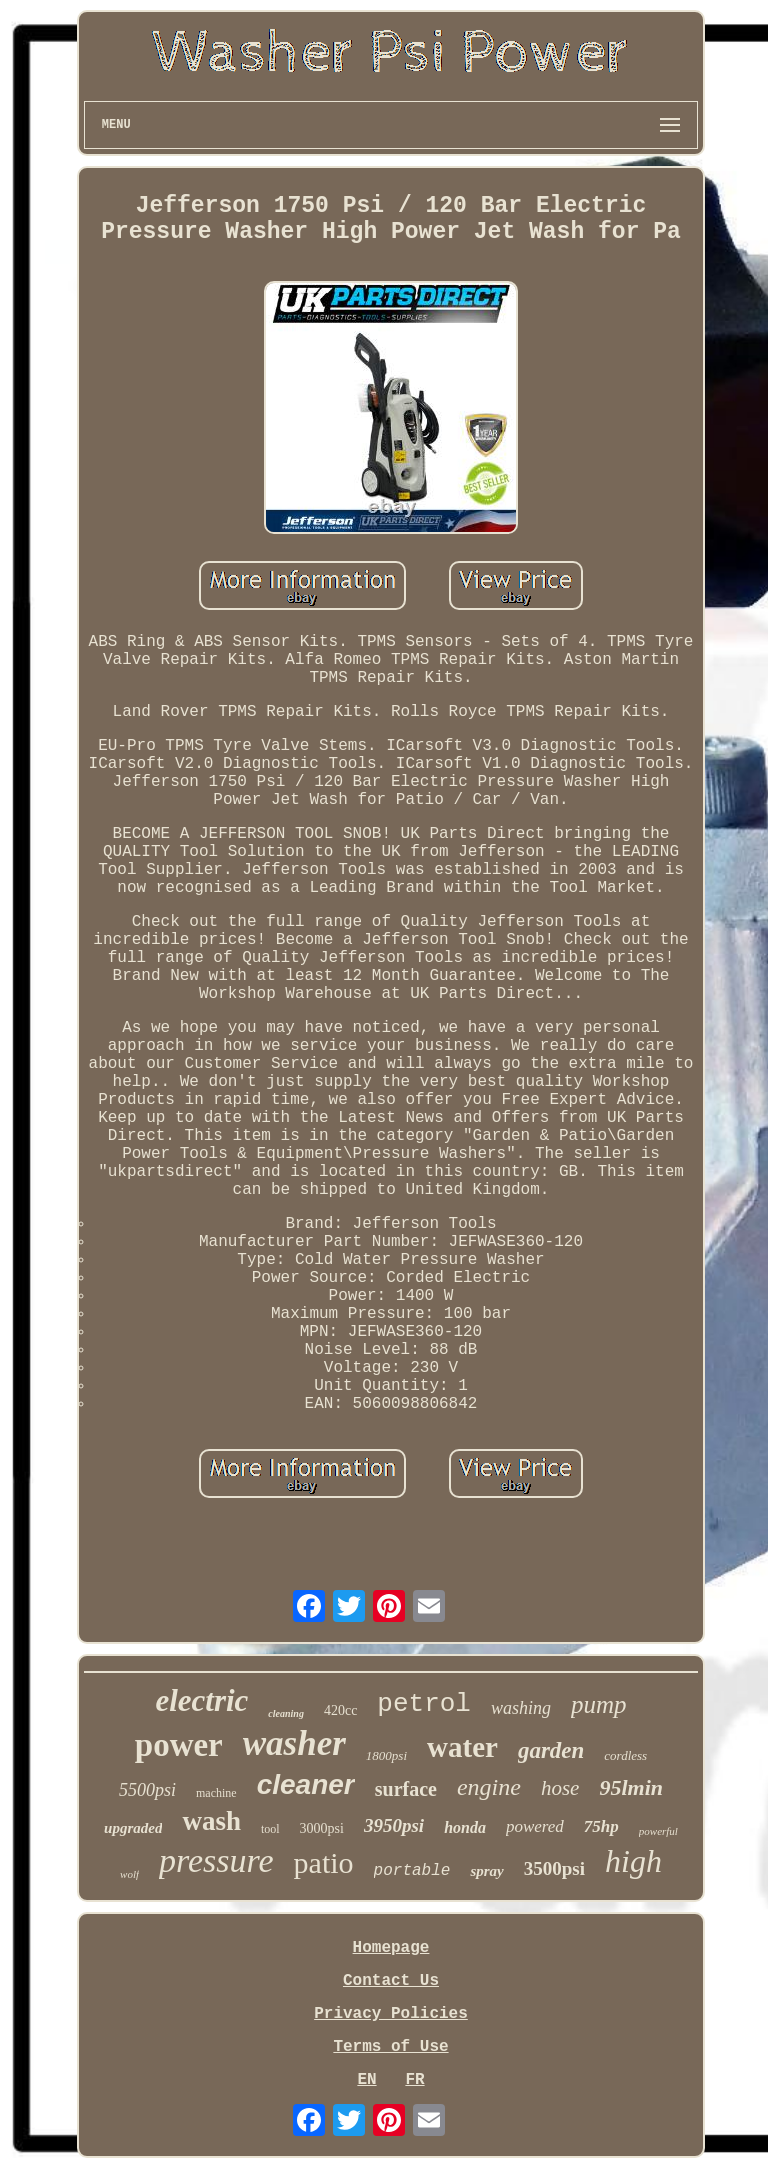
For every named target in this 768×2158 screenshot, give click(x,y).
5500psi (147, 1790)
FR (414, 2080)
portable (412, 1871)
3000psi (322, 1828)
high (633, 1861)
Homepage (391, 1948)
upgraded (133, 1828)
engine (489, 1787)
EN (366, 2080)
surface (406, 1789)
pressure (216, 1860)
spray (486, 1871)
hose (560, 1788)
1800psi (386, 1755)
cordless (625, 1755)
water (462, 1747)
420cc (340, 1710)
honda (465, 1827)
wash (211, 1821)
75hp (601, 1826)
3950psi (394, 1825)
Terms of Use (390, 2047)
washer (294, 1743)
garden (551, 1750)
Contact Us (391, 1981)
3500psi (554, 1868)
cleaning (286, 1713)
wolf (129, 1874)
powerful (658, 1831)
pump (599, 1704)
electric (201, 1700)
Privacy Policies (391, 2014)
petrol (424, 1704)
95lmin (631, 1787)
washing (521, 1708)
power (179, 1745)
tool (270, 1829)
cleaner (306, 1784)
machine (216, 1793)
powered (535, 1826)
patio (324, 1862)
